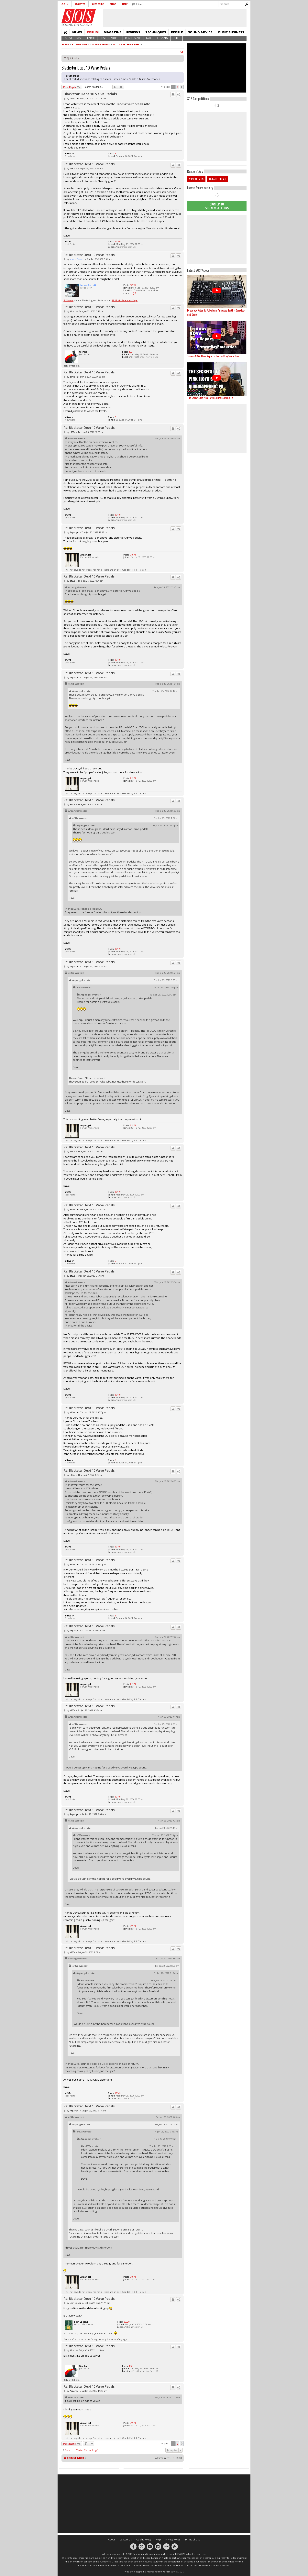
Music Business (230, 32)
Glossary (162, 38)
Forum (93, 32)
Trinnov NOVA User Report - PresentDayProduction (213, 356)
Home (66, 32)
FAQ (148, 38)
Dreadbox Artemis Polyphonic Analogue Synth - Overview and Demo (216, 312)
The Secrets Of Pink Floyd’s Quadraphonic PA (210, 398)
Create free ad (217, 179)
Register (79, 4)
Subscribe (98, 4)
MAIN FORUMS (101, 44)
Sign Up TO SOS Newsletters (217, 206)
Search (90, 38)
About (111, 2539)
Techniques (155, 32)
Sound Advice (200, 32)
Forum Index (80, 44)
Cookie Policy (143, 2539)
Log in (64, 4)
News (77, 32)
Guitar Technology (126, 44)
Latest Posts (72, 38)
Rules (176, 38)
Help (125, 4)
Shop (113, 4)
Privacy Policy (172, 2539)
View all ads (196, 179)
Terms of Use (192, 2539)
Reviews (133, 32)
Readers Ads (133, 38)
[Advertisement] (216, 239)
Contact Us (125, 2539)
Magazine (112, 32)
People (177, 32)
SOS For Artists (110, 38)
